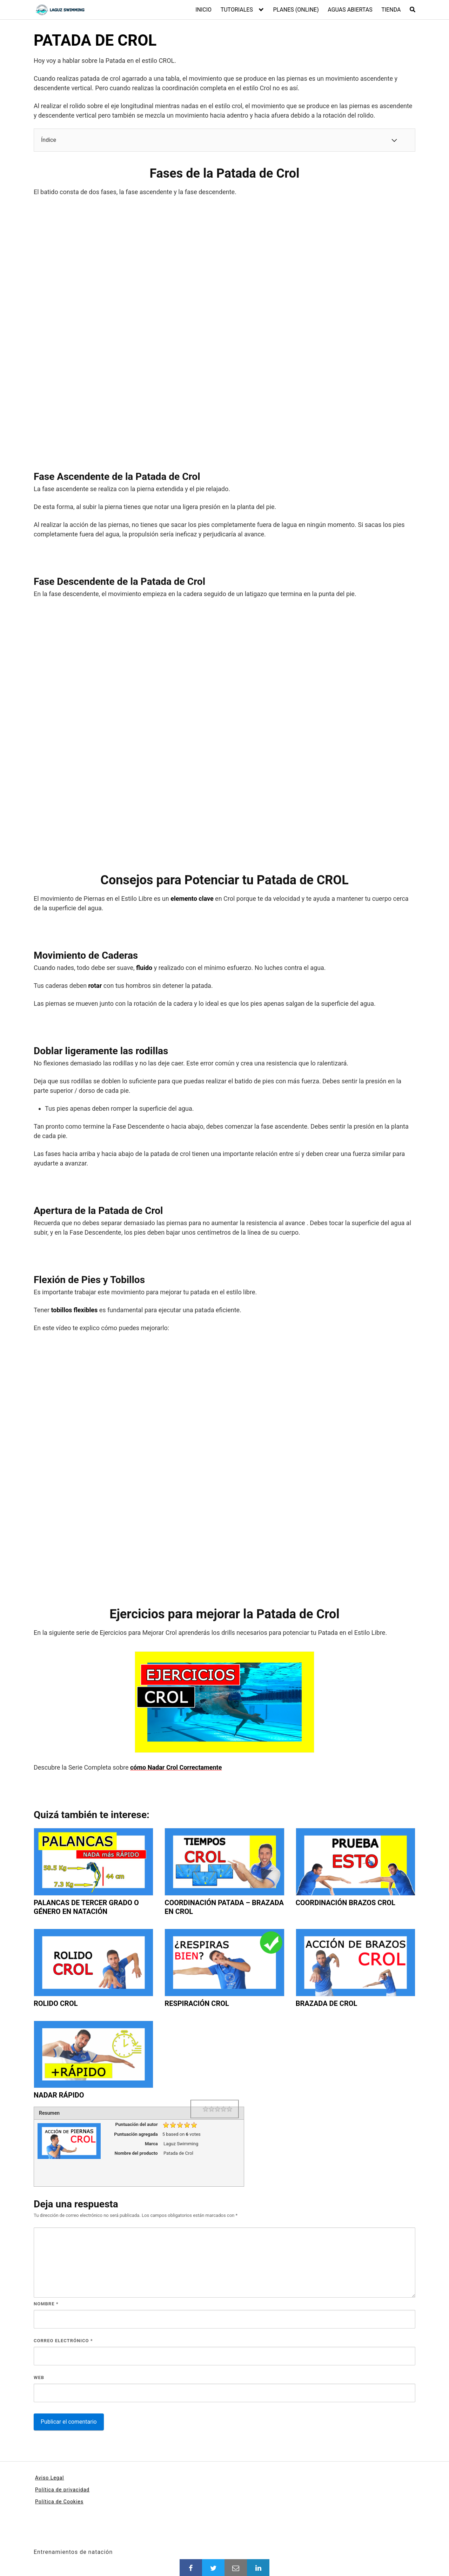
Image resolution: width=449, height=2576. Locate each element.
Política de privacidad (62, 2489)
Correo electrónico (63, 2340)
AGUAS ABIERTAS (350, 9)
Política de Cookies (59, 2501)
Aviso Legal (49, 2478)
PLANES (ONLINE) (296, 9)
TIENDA (391, 9)
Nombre (46, 2303)
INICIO (203, 9)
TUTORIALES (237, 9)
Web (39, 2377)
